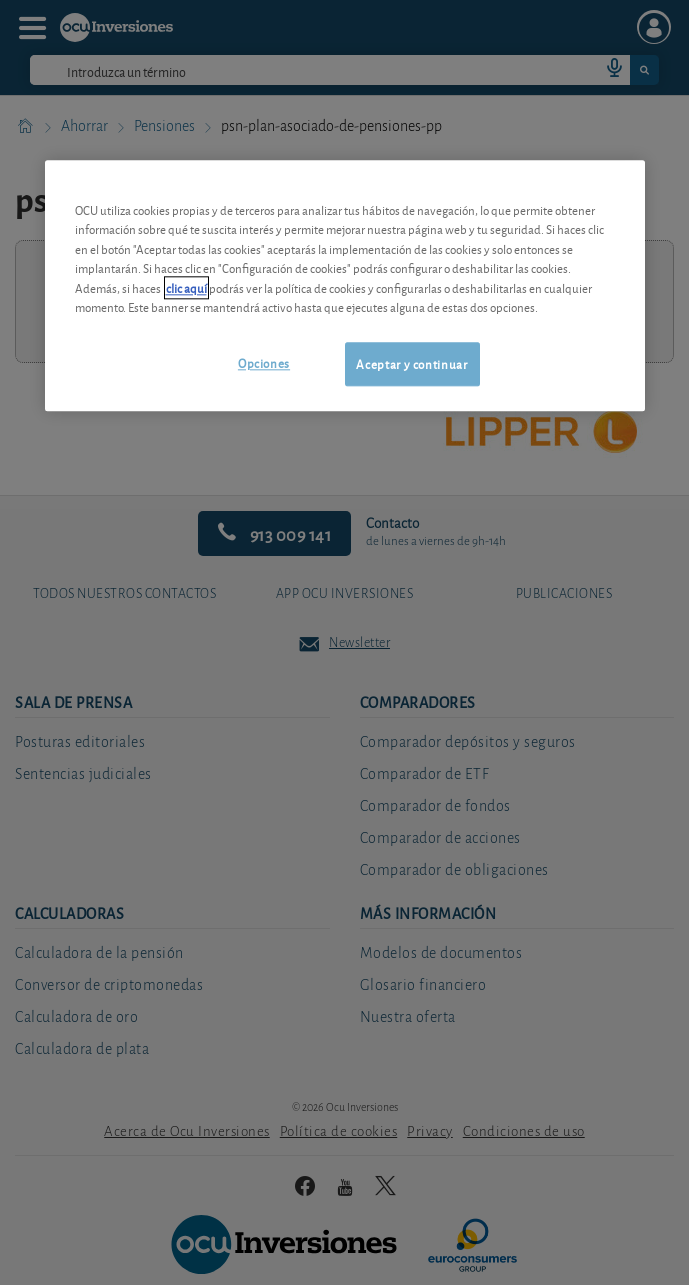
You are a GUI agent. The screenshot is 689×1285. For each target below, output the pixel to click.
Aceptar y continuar (411, 363)
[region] (345, 285)
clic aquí (186, 287)
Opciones (264, 362)
